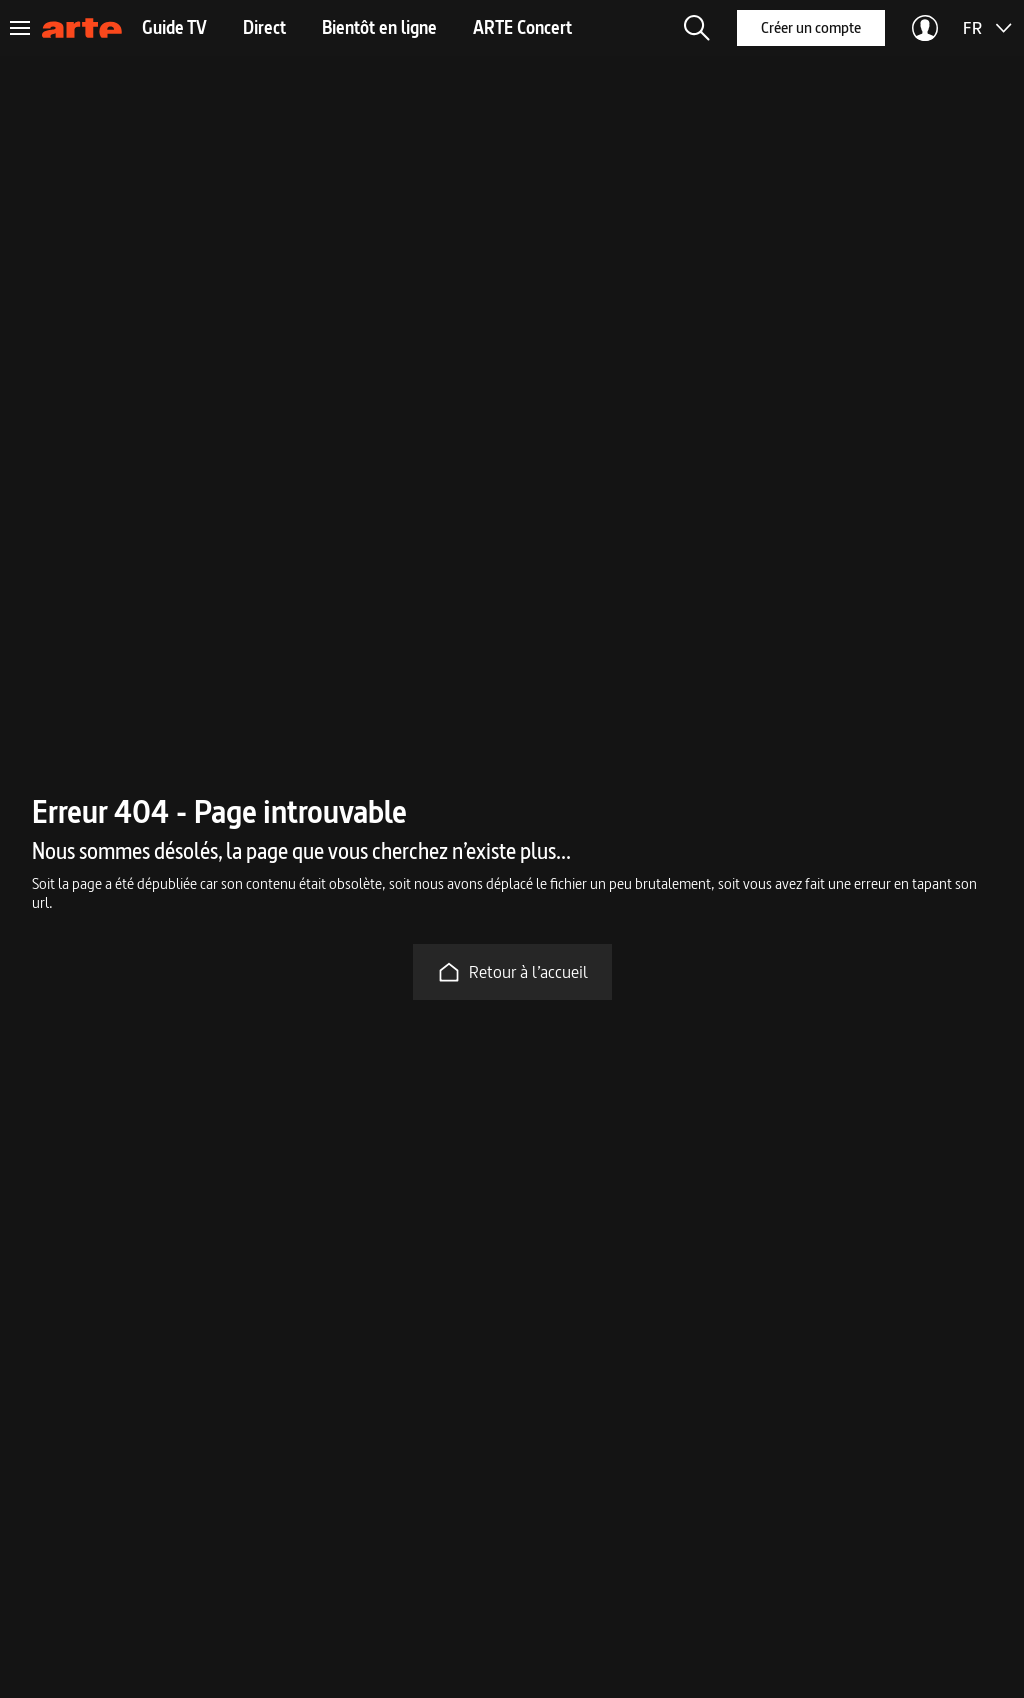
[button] (697, 28)
